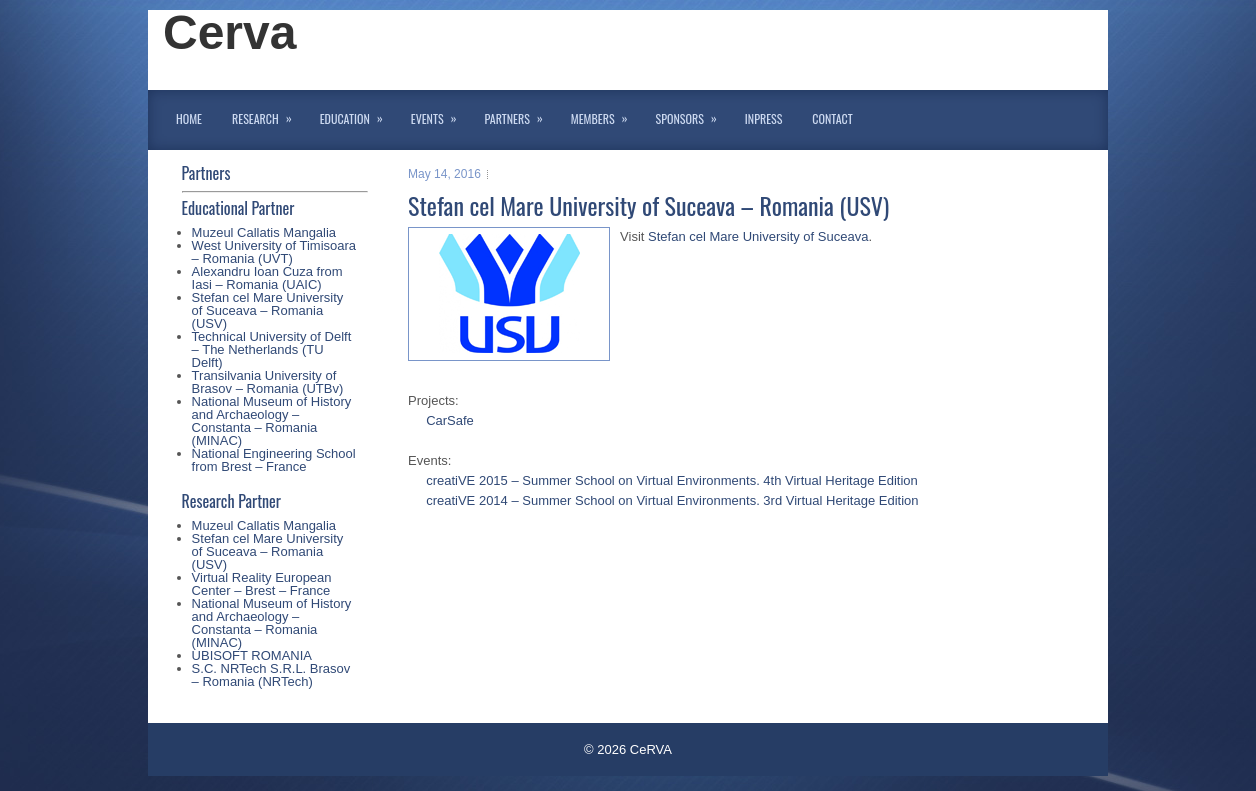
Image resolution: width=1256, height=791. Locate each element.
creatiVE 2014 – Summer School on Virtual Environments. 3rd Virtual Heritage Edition (672, 500)
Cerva (229, 32)
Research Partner (231, 501)
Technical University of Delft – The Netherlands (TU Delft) (272, 349)
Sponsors (693, 115)
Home (189, 118)
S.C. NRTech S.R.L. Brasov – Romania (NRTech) (271, 675)
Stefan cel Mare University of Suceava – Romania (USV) (268, 310)
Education (358, 115)
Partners (520, 115)
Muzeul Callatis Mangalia (264, 232)
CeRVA (651, 749)
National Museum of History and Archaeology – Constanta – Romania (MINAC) (272, 421)
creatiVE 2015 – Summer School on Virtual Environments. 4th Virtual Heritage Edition (672, 480)
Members (606, 115)
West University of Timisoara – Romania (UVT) (274, 252)
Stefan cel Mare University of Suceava (758, 236)
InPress (763, 118)
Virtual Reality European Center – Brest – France (262, 584)
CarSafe (450, 420)
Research (268, 115)
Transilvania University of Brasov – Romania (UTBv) (268, 382)
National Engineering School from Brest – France (274, 460)
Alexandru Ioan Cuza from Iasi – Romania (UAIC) (267, 278)
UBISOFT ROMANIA (252, 655)
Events (440, 115)
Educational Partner (238, 208)
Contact (832, 118)
